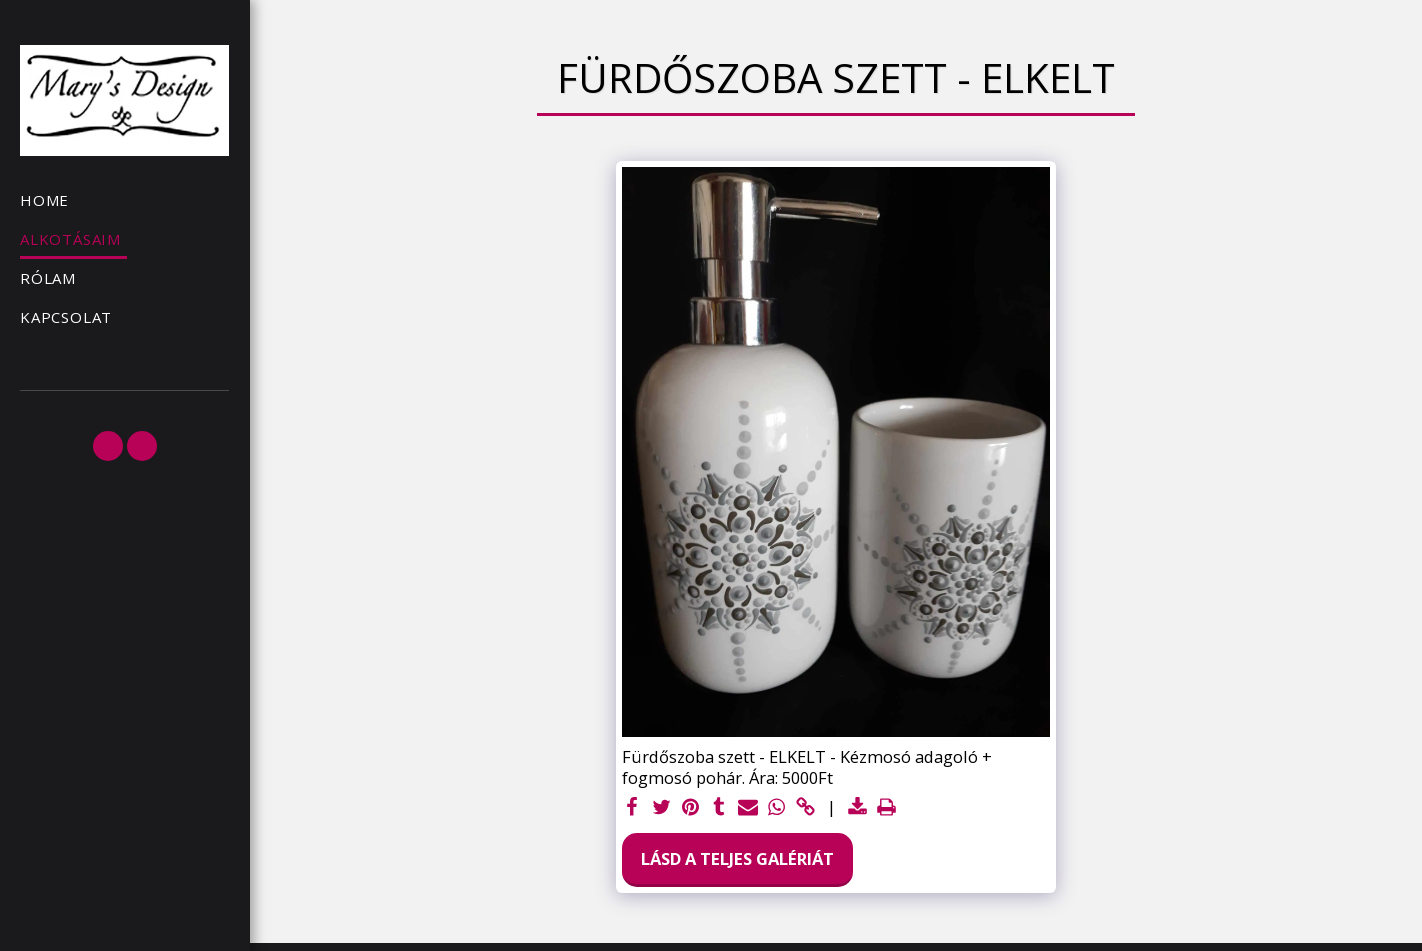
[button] (108, 446)
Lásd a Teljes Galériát (737, 858)
